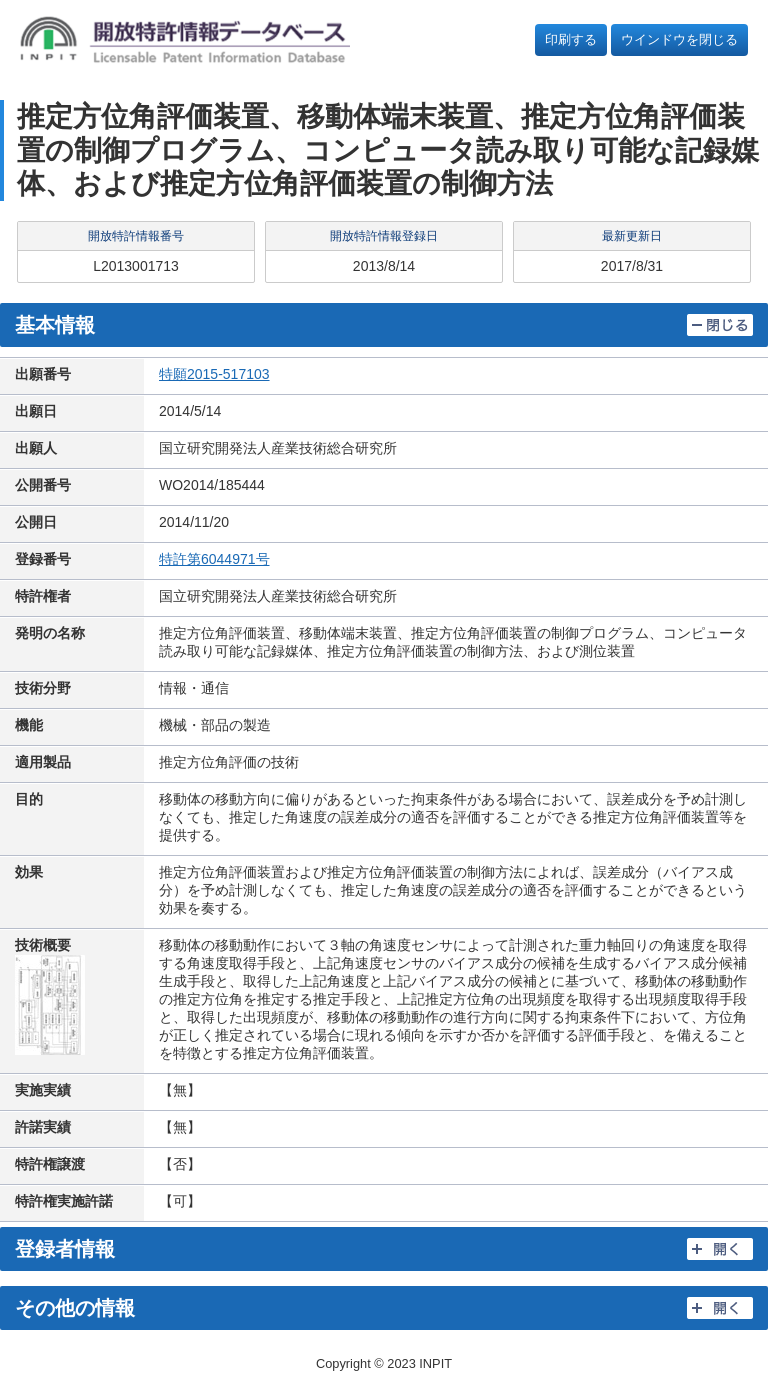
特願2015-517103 (214, 374)
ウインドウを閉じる (679, 39)
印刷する (571, 39)
